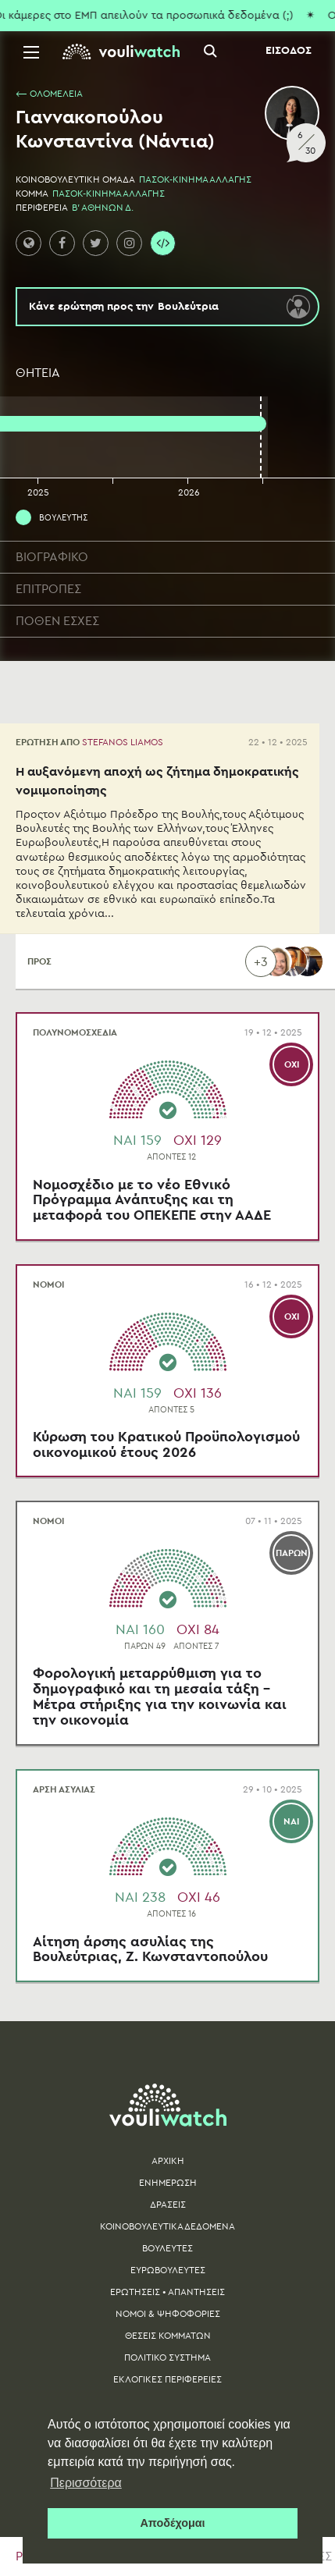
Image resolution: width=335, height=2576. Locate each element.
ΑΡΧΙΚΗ (167, 2161)
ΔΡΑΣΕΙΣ (168, 2204)
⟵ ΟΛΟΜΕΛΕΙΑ (49, 93)
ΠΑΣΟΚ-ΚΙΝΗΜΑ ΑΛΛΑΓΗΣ (195, 179)
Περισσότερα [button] (86, 2482)
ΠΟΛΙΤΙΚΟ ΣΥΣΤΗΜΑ (167, 2357)
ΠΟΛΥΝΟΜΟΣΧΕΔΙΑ (75, 1032)
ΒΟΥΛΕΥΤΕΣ (167, 2248)
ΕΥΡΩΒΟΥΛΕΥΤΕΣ (167, 2270)
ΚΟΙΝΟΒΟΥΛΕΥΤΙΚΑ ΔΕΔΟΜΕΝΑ (167, 2226)
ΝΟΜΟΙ (48, 1284)
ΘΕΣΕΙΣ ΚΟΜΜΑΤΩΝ (168, 2335)
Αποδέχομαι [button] (172, 2523)
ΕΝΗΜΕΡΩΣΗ (168, 2182)
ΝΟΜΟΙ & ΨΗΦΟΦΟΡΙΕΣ (168, 2313)
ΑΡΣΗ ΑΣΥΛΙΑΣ (64, 1789)
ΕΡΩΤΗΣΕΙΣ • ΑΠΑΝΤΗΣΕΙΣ (167, 2292)
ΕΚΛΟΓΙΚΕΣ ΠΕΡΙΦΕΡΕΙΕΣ (167, 2379)
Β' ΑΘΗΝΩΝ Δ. (103, 207)
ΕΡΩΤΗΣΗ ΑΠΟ (89, 742)
